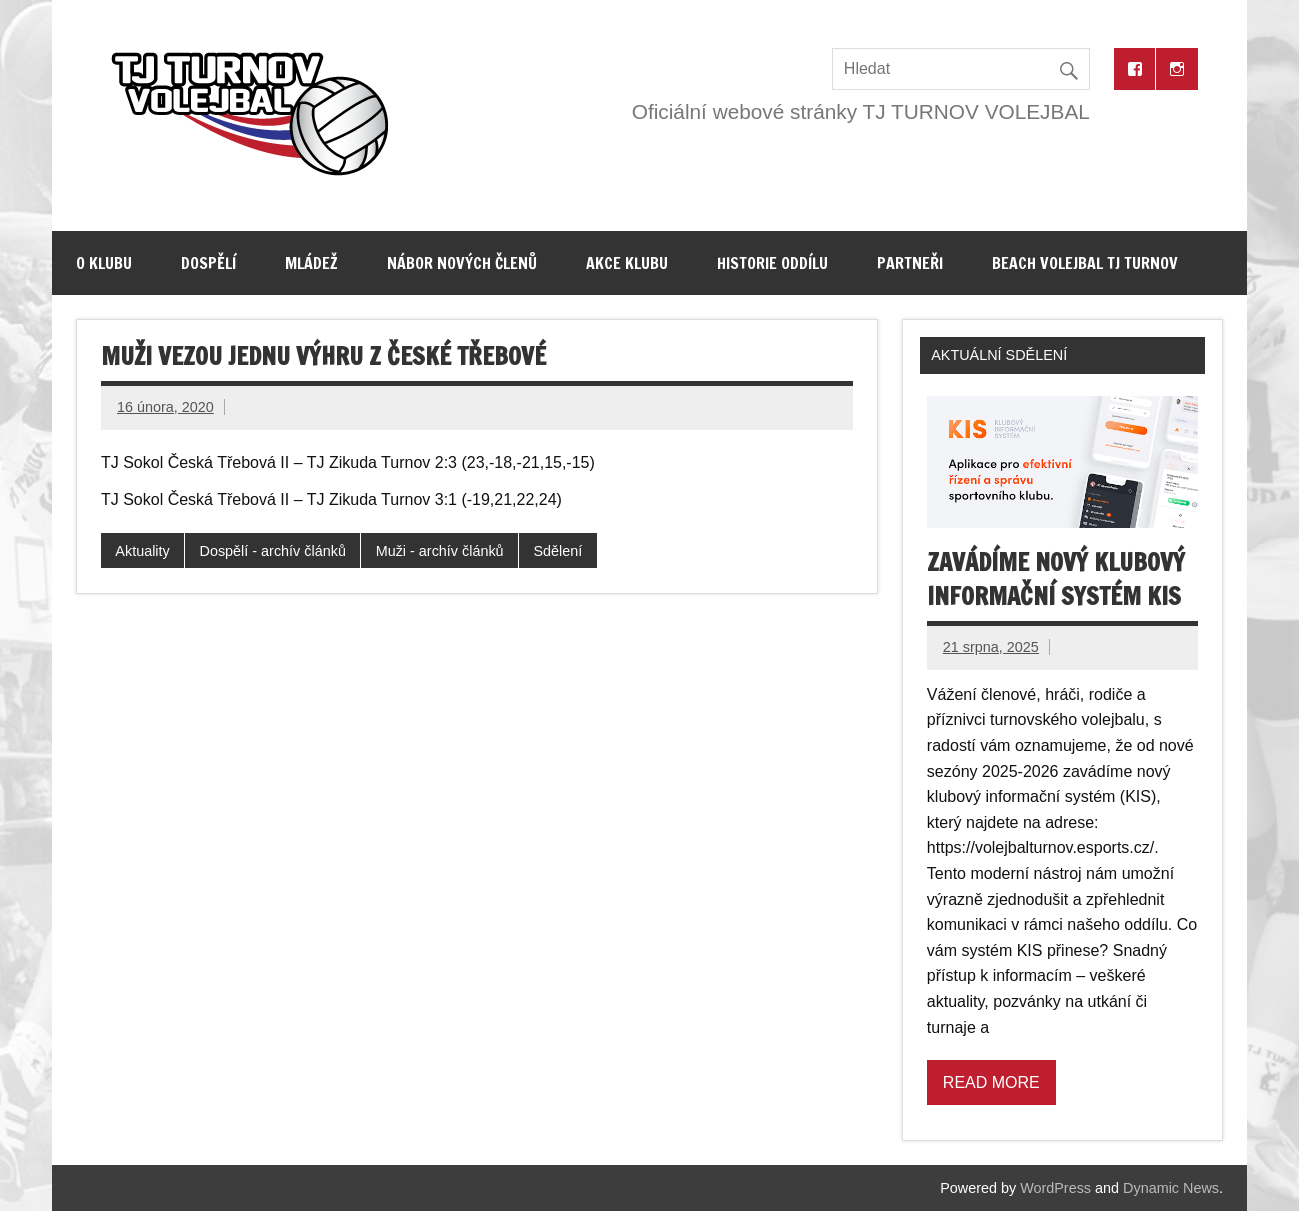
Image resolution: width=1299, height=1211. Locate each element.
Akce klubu (627, 263)
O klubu (104, 263)
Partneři (910, 263)
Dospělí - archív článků (273, 551)
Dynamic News (1171, 1188)
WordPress (1055, 1188)
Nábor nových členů (462, 263)
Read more (991, 1082)
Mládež (311, 263)
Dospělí (208, 263)
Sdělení (557, 551)
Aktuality (142, 551)
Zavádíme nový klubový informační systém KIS (1056, 579)
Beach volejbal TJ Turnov (1085, 263)
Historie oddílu (772, 263)
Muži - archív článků (440, 551)
